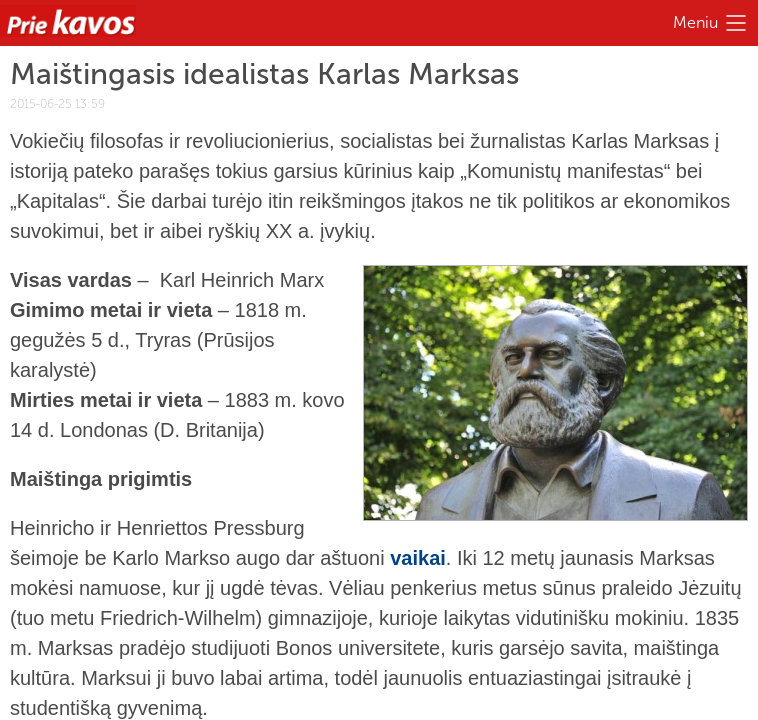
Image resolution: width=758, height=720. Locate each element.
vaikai (418, 558)
